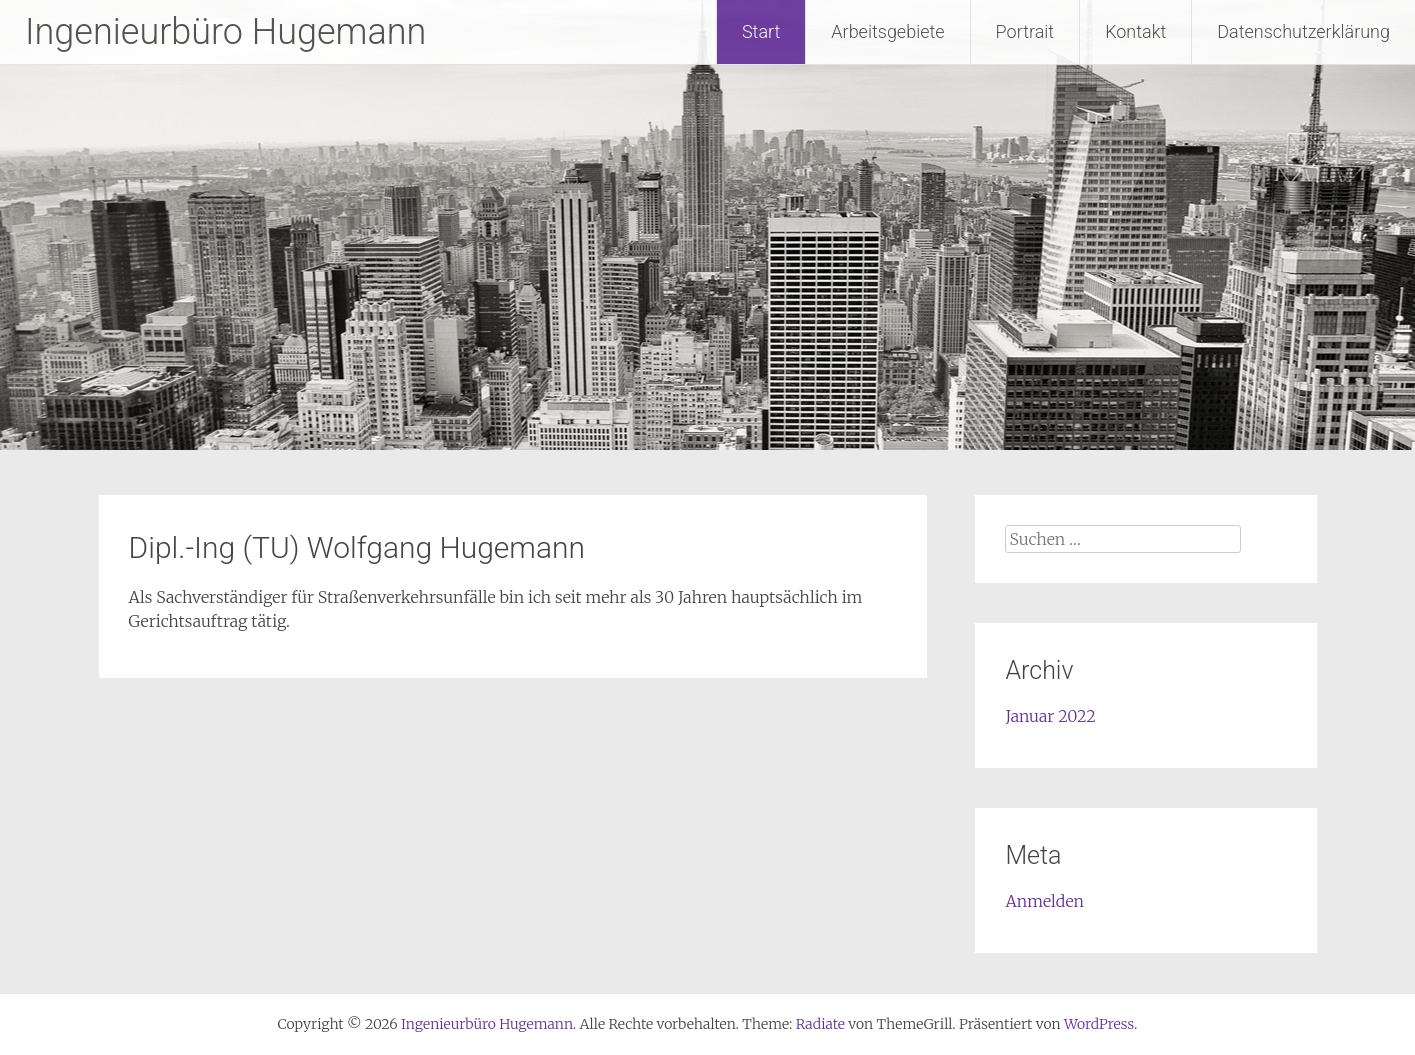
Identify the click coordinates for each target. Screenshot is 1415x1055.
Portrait (1025, 31)
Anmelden (1044, 901)
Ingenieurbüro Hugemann (225, 32)
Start (761, 31)
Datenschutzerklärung (1303, 31)
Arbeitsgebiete (887, 31)
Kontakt (1135, 31)
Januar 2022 (1050, 716)
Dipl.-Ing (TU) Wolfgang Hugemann (357, 547)
